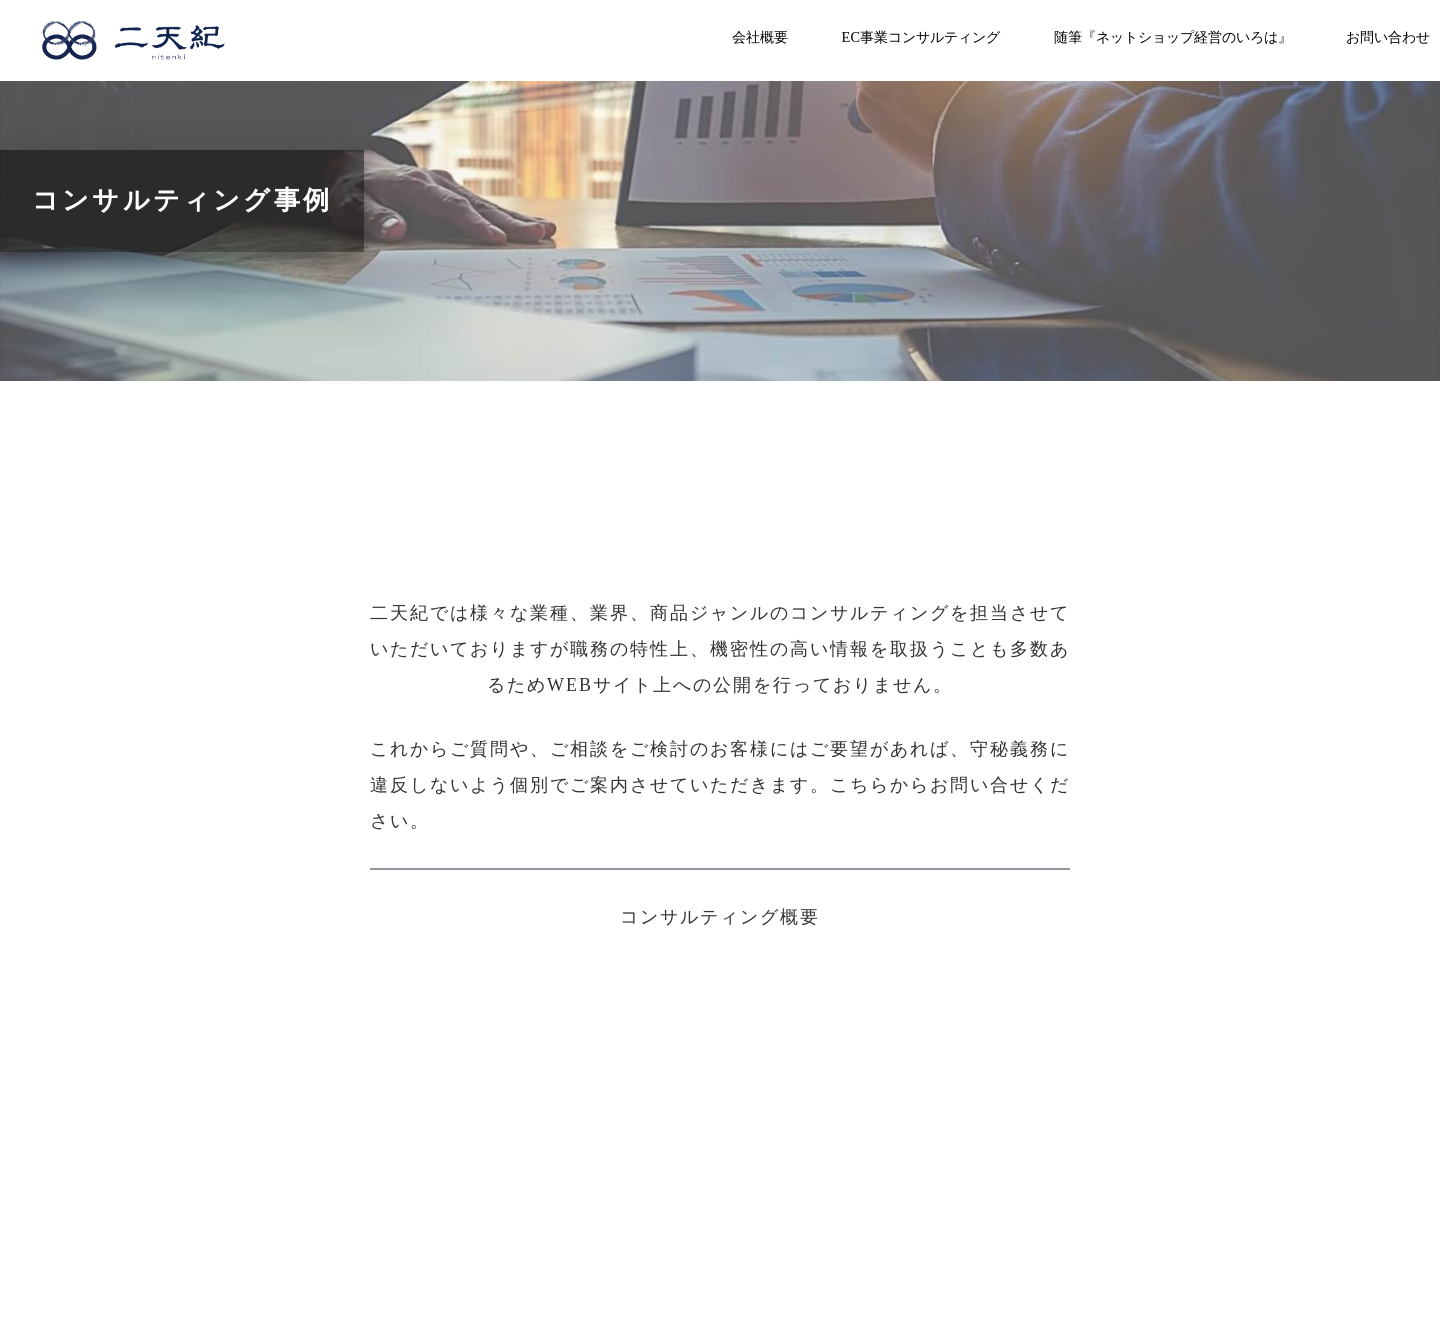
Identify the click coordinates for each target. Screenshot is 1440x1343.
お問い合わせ (1388, 37)
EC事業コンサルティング (921, 37)
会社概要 (760, 37)
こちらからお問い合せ (930, 785)
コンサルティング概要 (720, 917)
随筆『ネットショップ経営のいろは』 (1173, 37)
